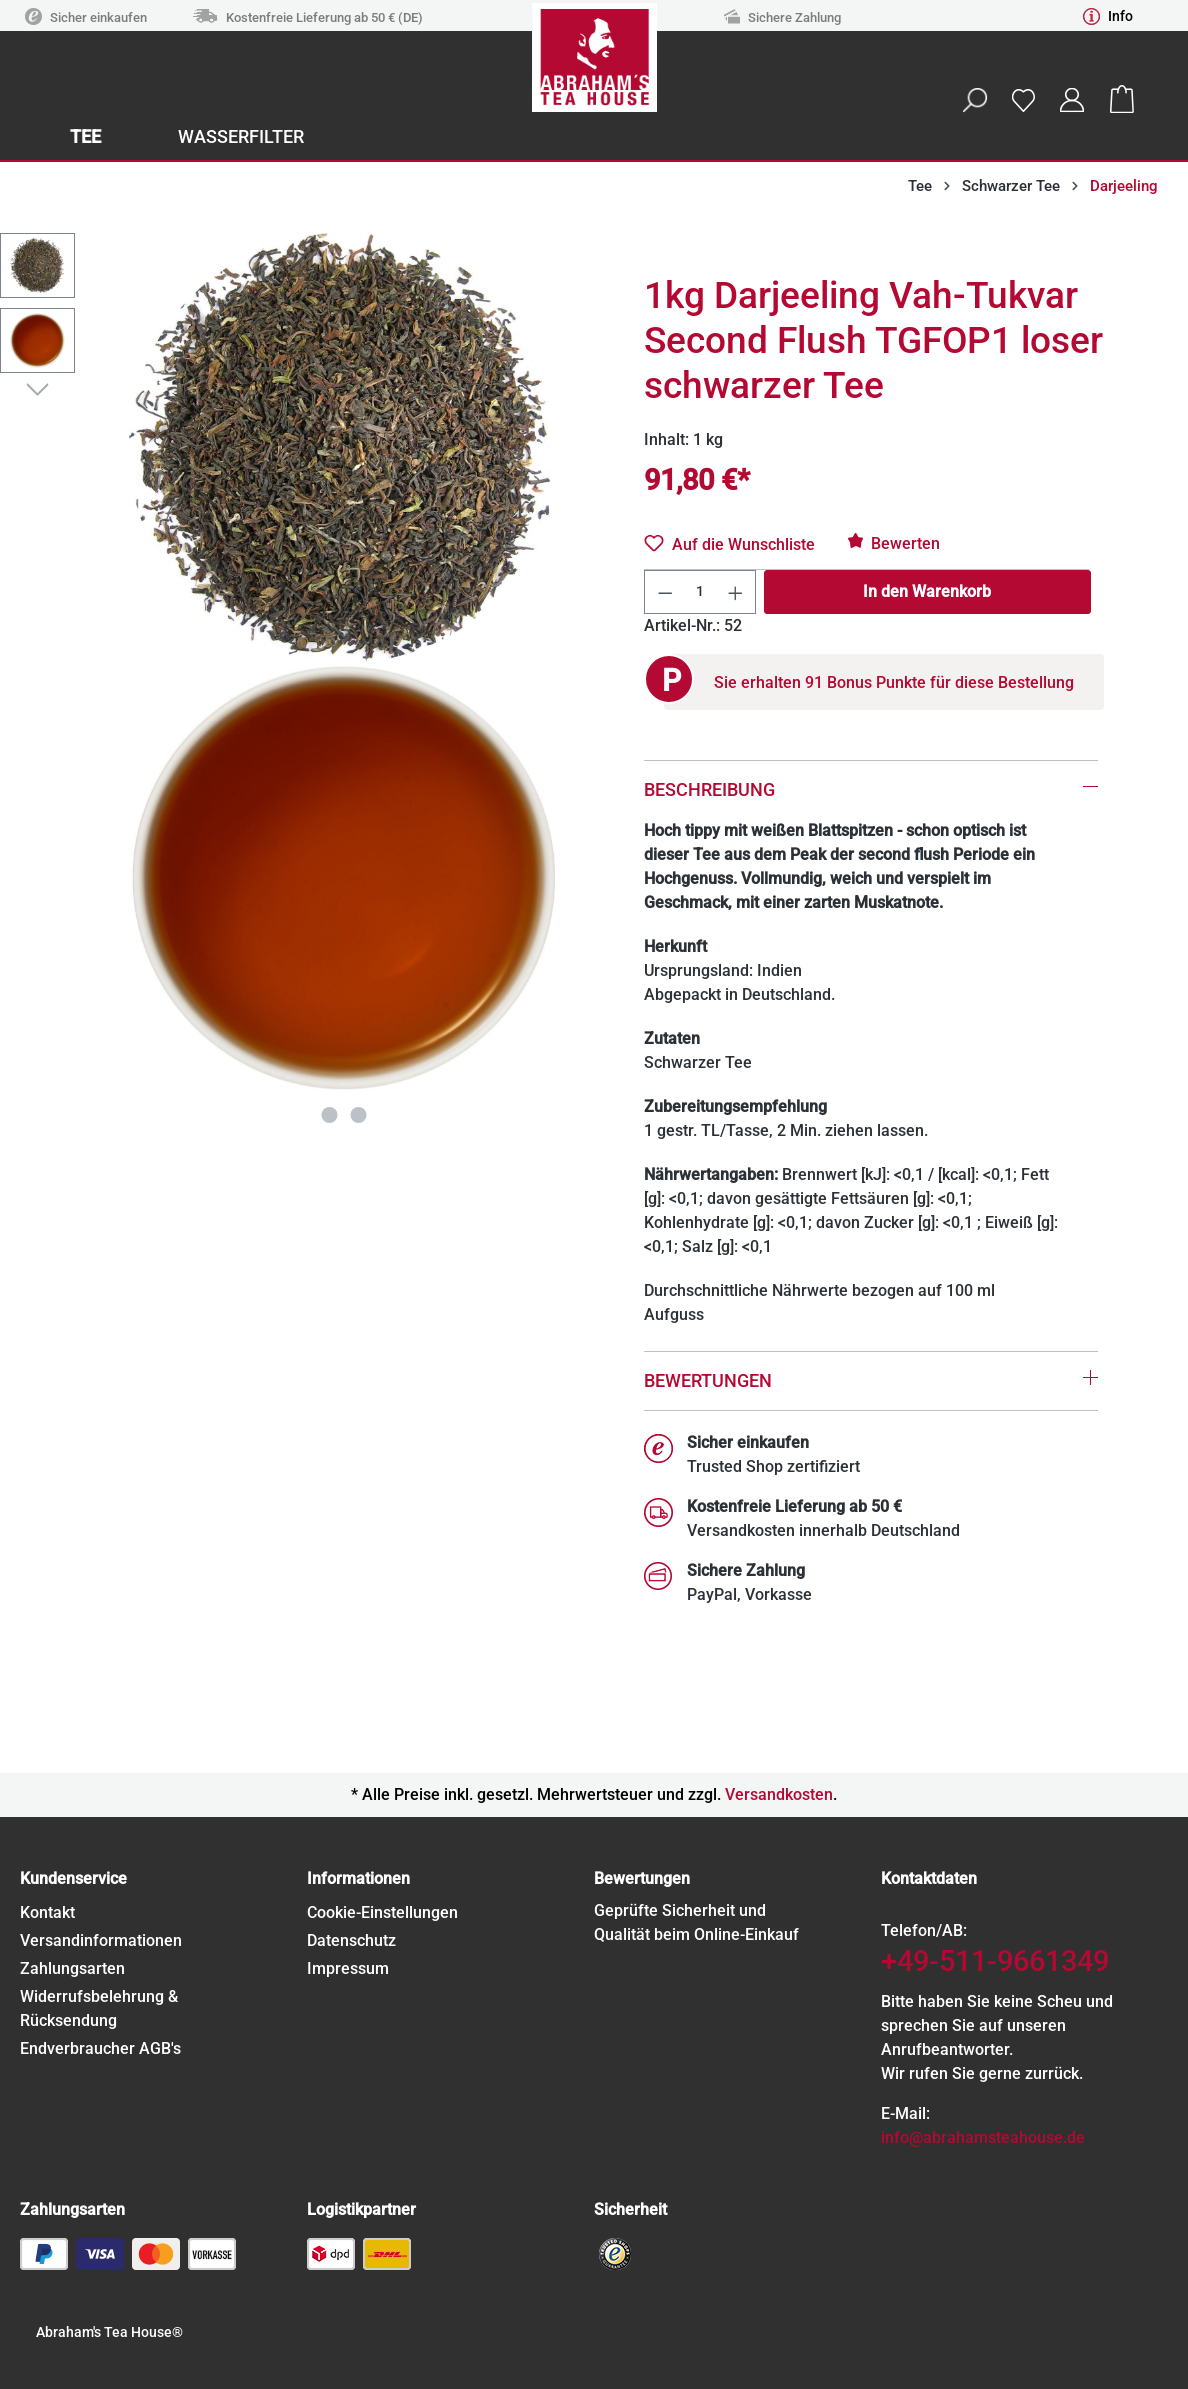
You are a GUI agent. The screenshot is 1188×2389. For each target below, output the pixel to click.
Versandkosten (779, 1794)
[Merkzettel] (1023, 99)
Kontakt (47, 1912)
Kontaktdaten (929, 1878)
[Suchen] (974, 100)
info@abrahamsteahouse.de (983, 2137)
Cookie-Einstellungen (382, 1912)
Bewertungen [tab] (708, 1380)
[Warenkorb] (1122, 100)
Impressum (348, 1968)
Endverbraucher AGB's (100, 2048)
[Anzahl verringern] (665, 592)
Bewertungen (642, 1878)
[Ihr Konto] (1072, 100)
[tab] (871, 762)
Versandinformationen (101, 1940)
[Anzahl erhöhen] (736, 592)
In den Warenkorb (927, 591)
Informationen (358, 1878)
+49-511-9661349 (995, 1961)
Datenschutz (351, 1940)
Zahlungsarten (72, 1968)
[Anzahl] (700, 592)
